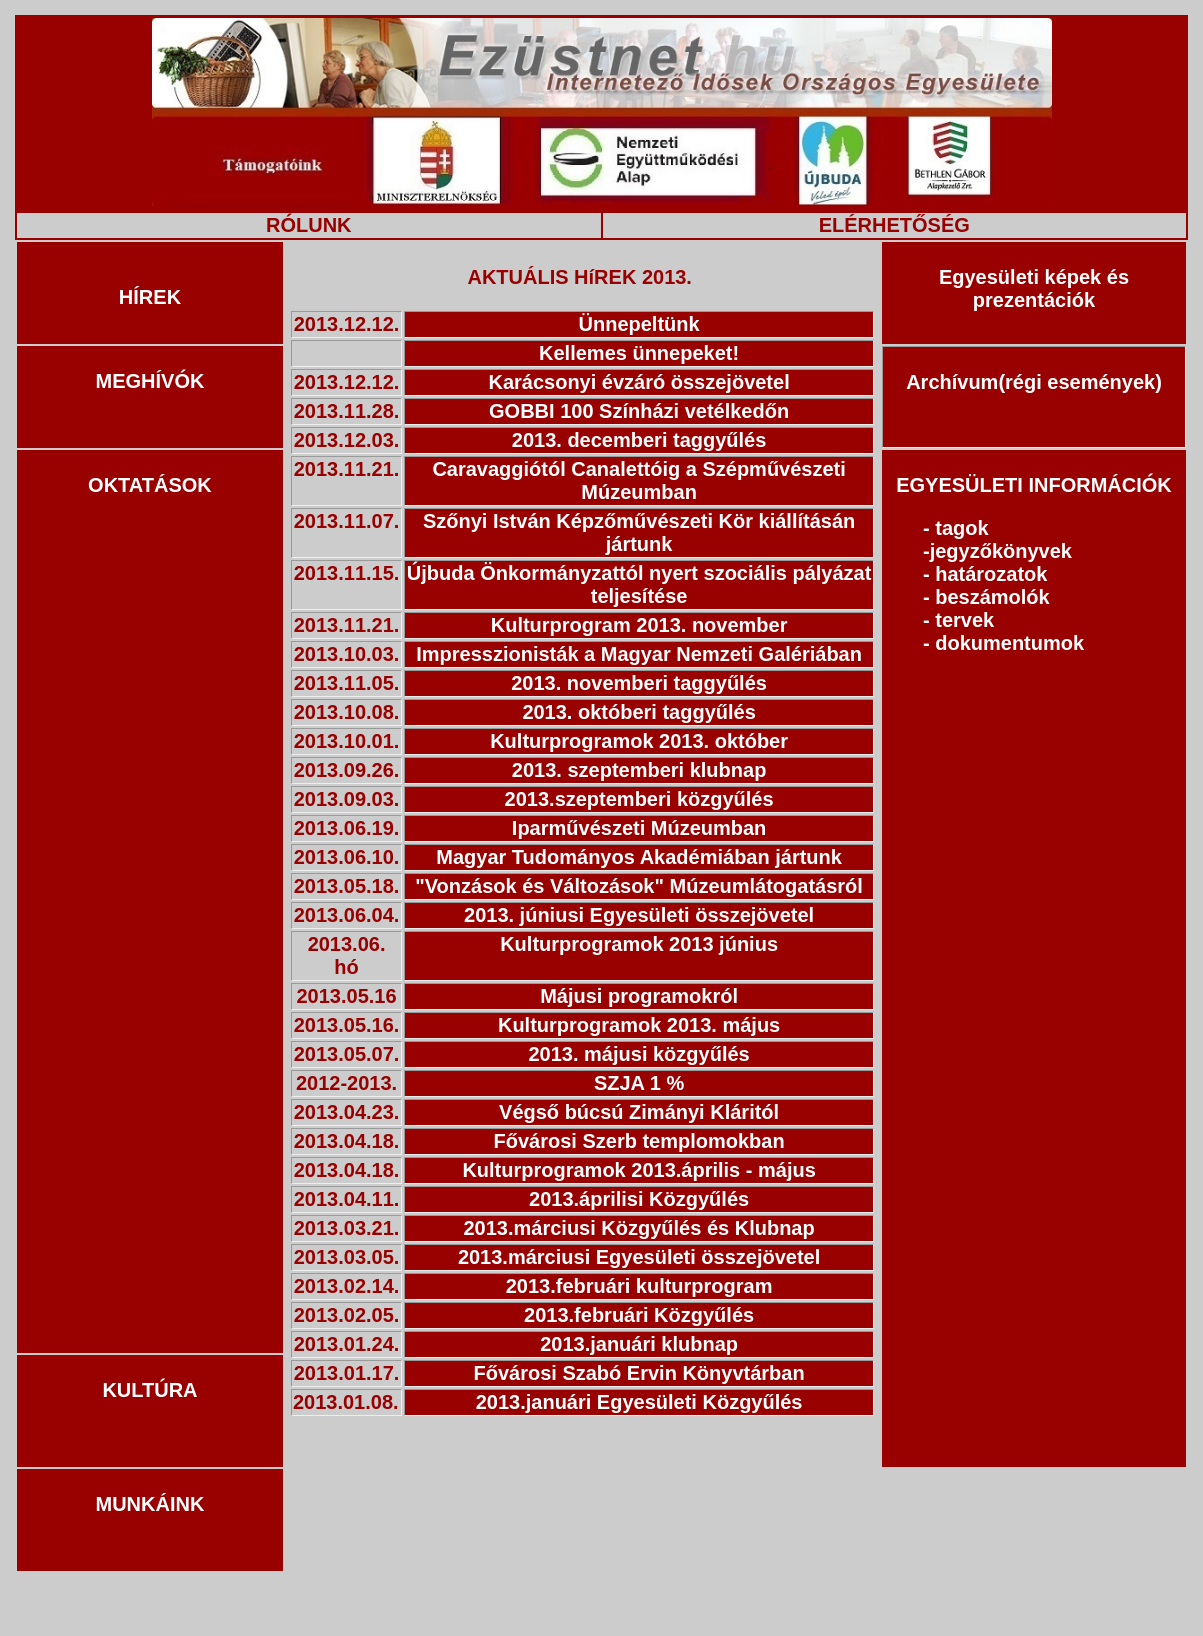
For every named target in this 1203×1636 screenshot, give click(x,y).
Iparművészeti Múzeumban (639, 828)
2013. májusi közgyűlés (638, 1054)
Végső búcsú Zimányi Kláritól (639, 1112)
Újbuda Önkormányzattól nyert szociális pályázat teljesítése (639, 584)
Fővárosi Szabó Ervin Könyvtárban (638, 1373)
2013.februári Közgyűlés (639, 1315)
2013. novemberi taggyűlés (639, 683)
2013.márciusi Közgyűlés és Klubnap (638, 1228)
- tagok (956, 528)
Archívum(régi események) (1034, 382)
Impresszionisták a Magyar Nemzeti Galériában (639, 654)
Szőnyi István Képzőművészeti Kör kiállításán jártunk (639, 532)
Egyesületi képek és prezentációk (1034, 288)
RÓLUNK (309, 225)
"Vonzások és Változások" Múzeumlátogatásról (639, 886)
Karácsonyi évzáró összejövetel (638, 382)
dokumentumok (1009, 643)
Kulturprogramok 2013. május (639, 1025)
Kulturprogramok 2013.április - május (638, 1170)
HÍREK (150, 297)
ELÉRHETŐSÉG (894, 225)
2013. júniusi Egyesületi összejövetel (639, 915)
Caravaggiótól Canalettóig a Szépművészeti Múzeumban (638, 480)
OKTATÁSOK (150, 485)
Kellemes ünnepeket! (639, 353)
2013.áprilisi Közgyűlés (639, 1199)
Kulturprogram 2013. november (639, 625)
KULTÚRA (149, 1390)
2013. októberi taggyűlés (638, 712)
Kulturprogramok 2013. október (639, 741)
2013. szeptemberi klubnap (639, 770)
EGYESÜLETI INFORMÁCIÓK (1034, 485)
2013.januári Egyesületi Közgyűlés (639, 1402)
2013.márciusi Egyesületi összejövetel (639, 1257)
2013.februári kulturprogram (639, 1286)
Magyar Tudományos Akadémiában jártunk (639, 857)
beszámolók (992, 597)
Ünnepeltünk (639, 324)
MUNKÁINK (150, 1504)
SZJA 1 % (639, 1083)
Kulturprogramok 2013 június (639, 944)
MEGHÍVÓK (150, 381)
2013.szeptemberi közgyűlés (639, 799)
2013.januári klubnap (639, 1344)
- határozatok (985, 574)
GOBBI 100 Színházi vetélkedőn (639, 411)
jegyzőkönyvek (1001, 551)
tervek (964, 620)
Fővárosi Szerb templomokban (639, 1141)
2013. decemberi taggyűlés (639, 440)
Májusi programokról (639, 996)
